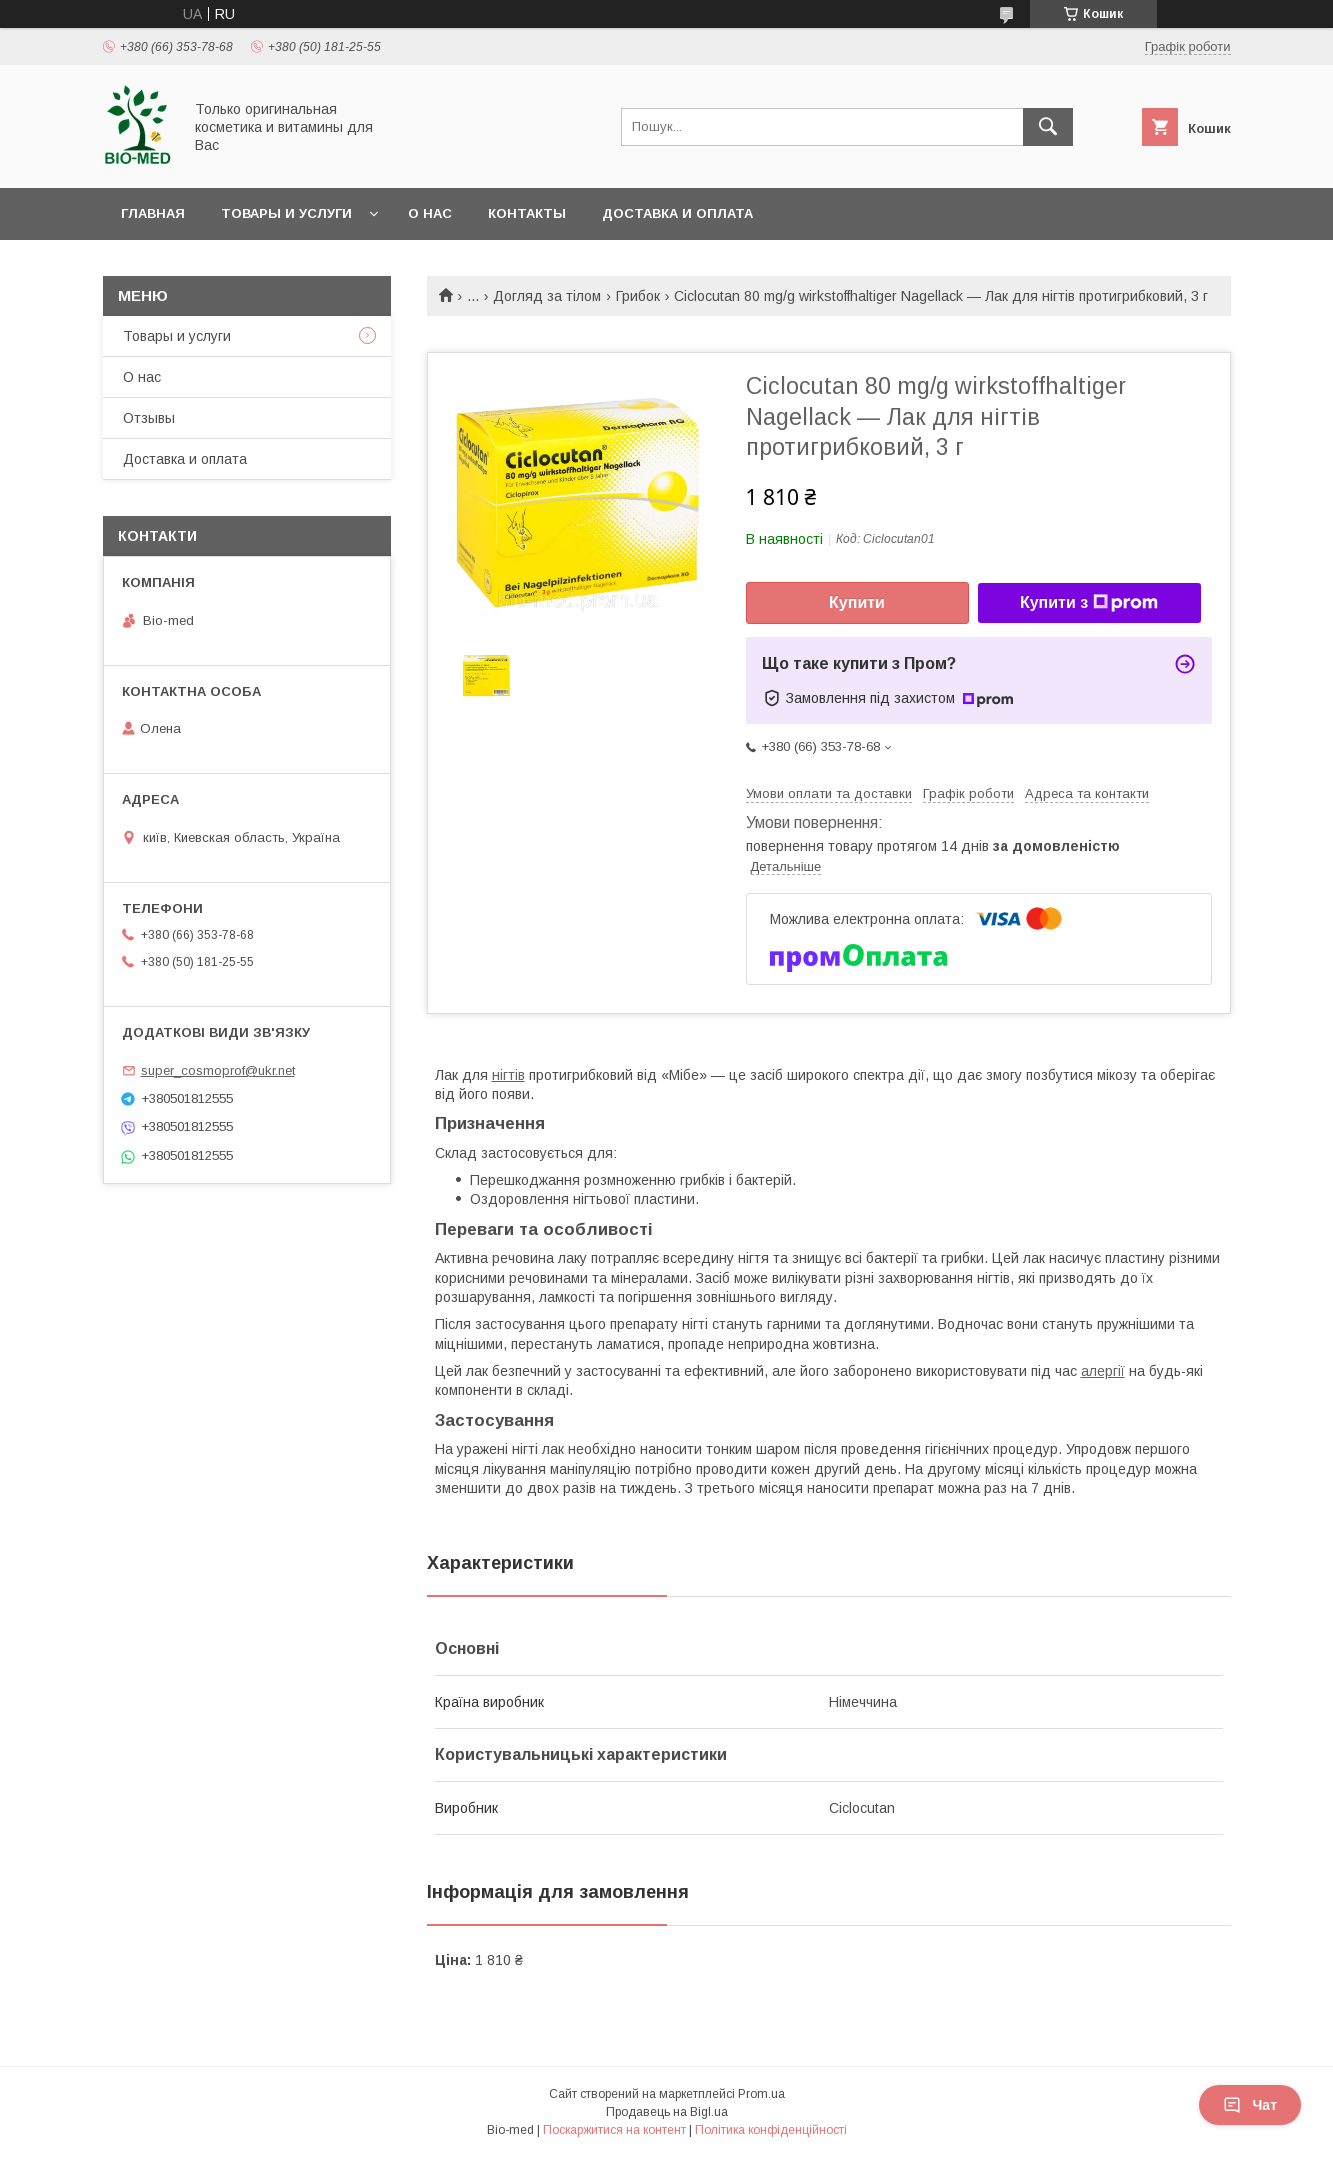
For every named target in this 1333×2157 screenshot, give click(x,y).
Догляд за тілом (547, 296)
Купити (857, 602)
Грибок (638, 296)
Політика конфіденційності (771, 2130)
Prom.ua (761, 2094)
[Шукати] (1048, 127)
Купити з (1089, 603)
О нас (430, 213)
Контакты (527, 213)
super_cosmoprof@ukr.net (218, 1070)
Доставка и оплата (677, 213)
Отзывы (149, 418)
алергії (1103, 1371)
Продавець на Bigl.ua (667, 2112)
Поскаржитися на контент (614, 2130)
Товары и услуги (286, 213)
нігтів (508, 1075)
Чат (1250, 2105)
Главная (153, 213)
